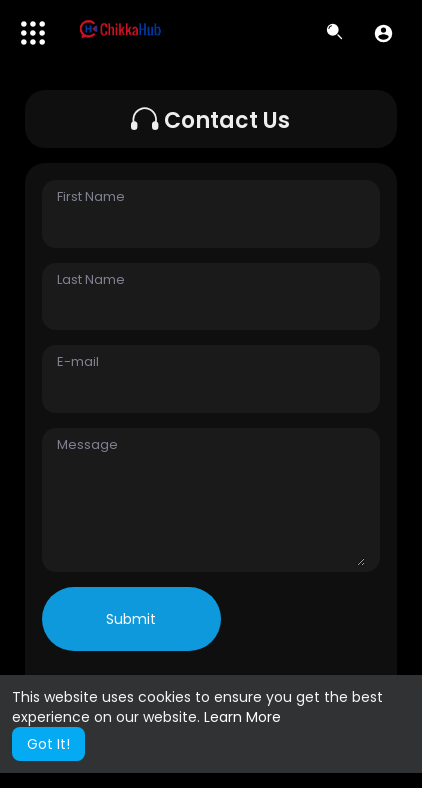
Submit (131, 619)
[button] (383, 33)
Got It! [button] (48, 744)
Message (87, 445)
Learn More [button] (242, 717)
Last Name (91, 280)
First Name (91, 197)
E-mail (78, 362)
